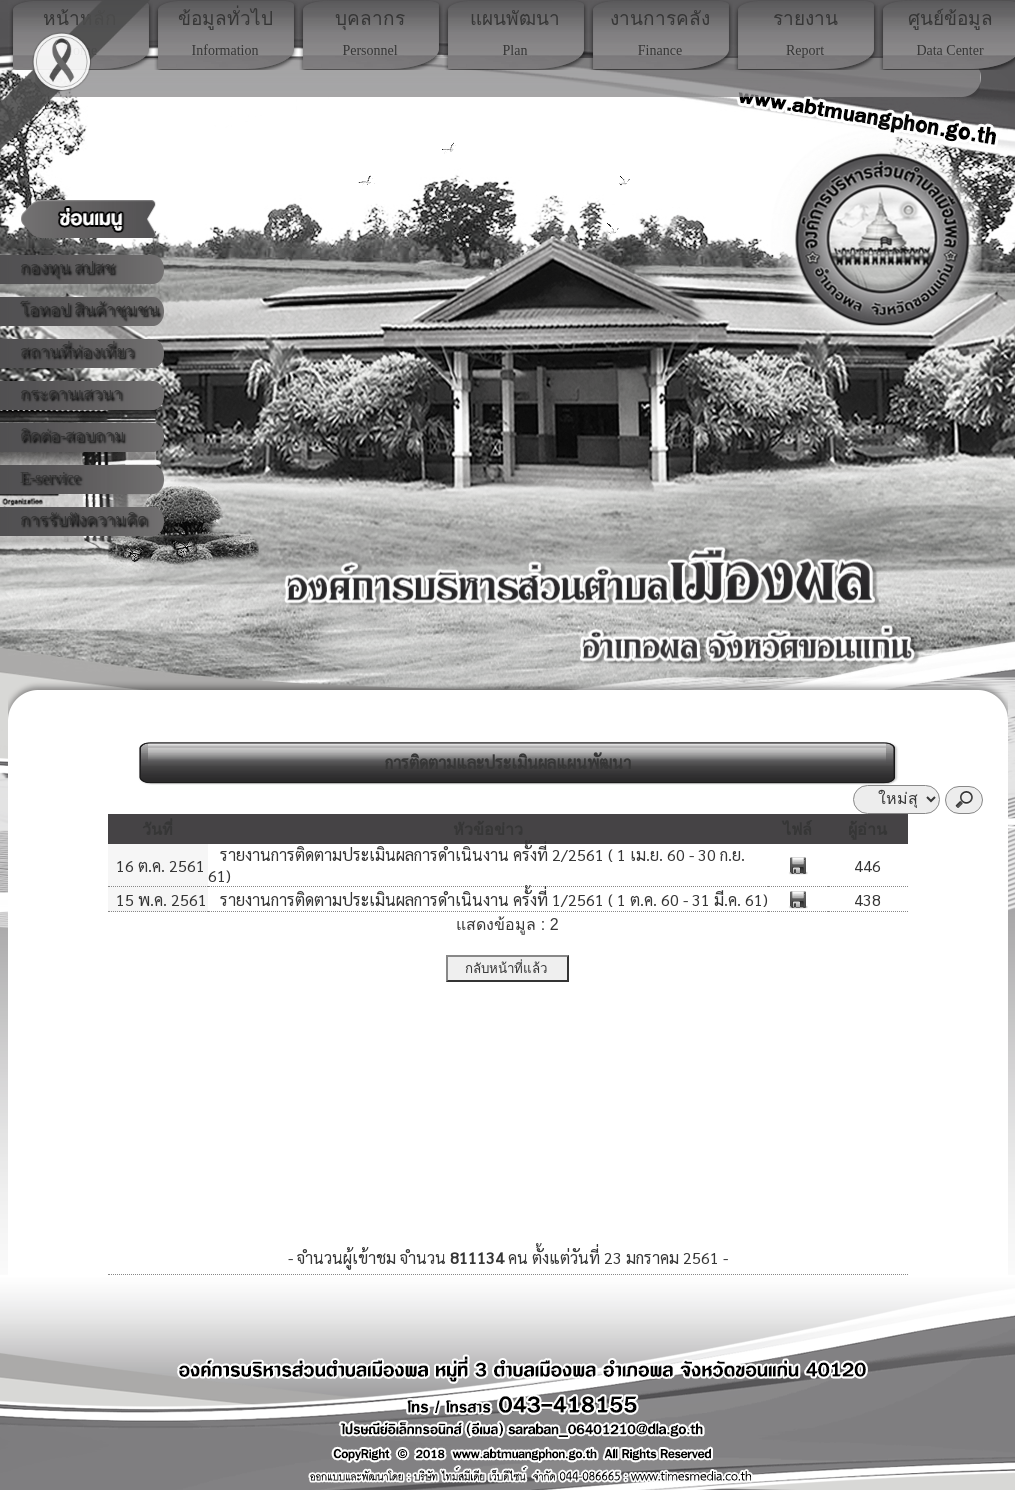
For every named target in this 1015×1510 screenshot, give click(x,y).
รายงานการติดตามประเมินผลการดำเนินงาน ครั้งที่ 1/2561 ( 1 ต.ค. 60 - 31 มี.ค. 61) (492, 899)
